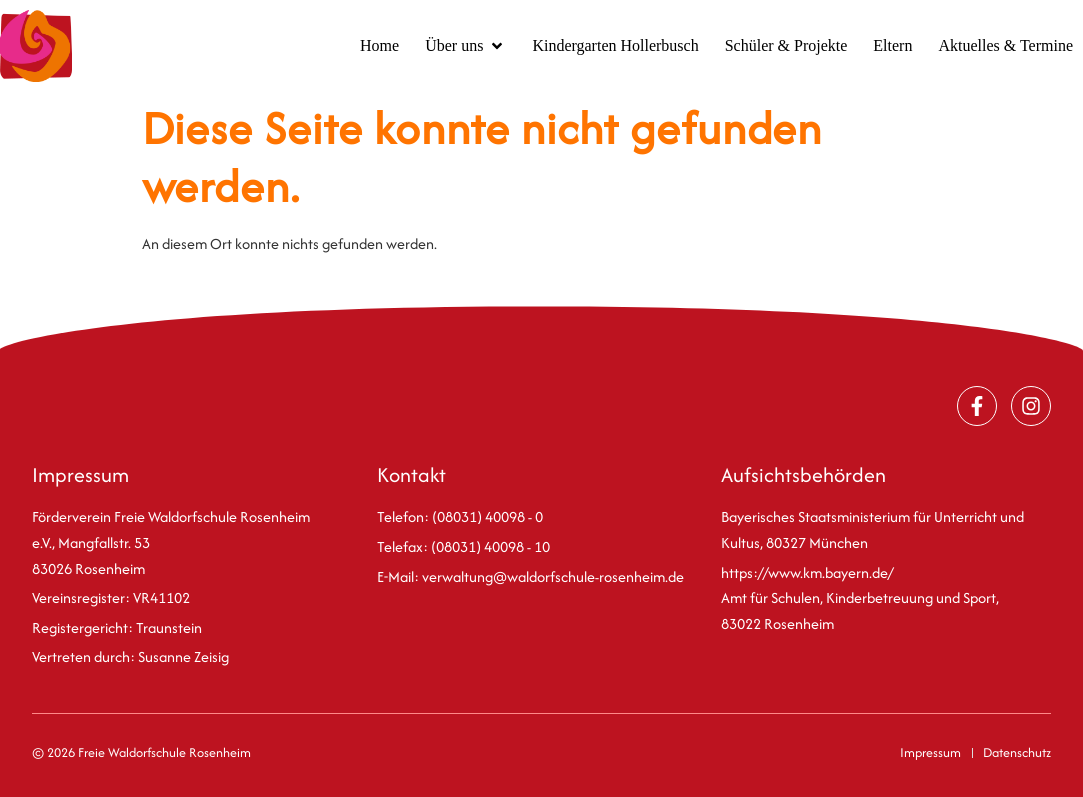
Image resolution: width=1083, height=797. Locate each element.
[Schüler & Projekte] (786, 46)
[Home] (379, 46)
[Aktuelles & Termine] (1005, 46)
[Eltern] (892, 46)
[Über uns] (465, 46)
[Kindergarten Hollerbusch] (615, 46)
